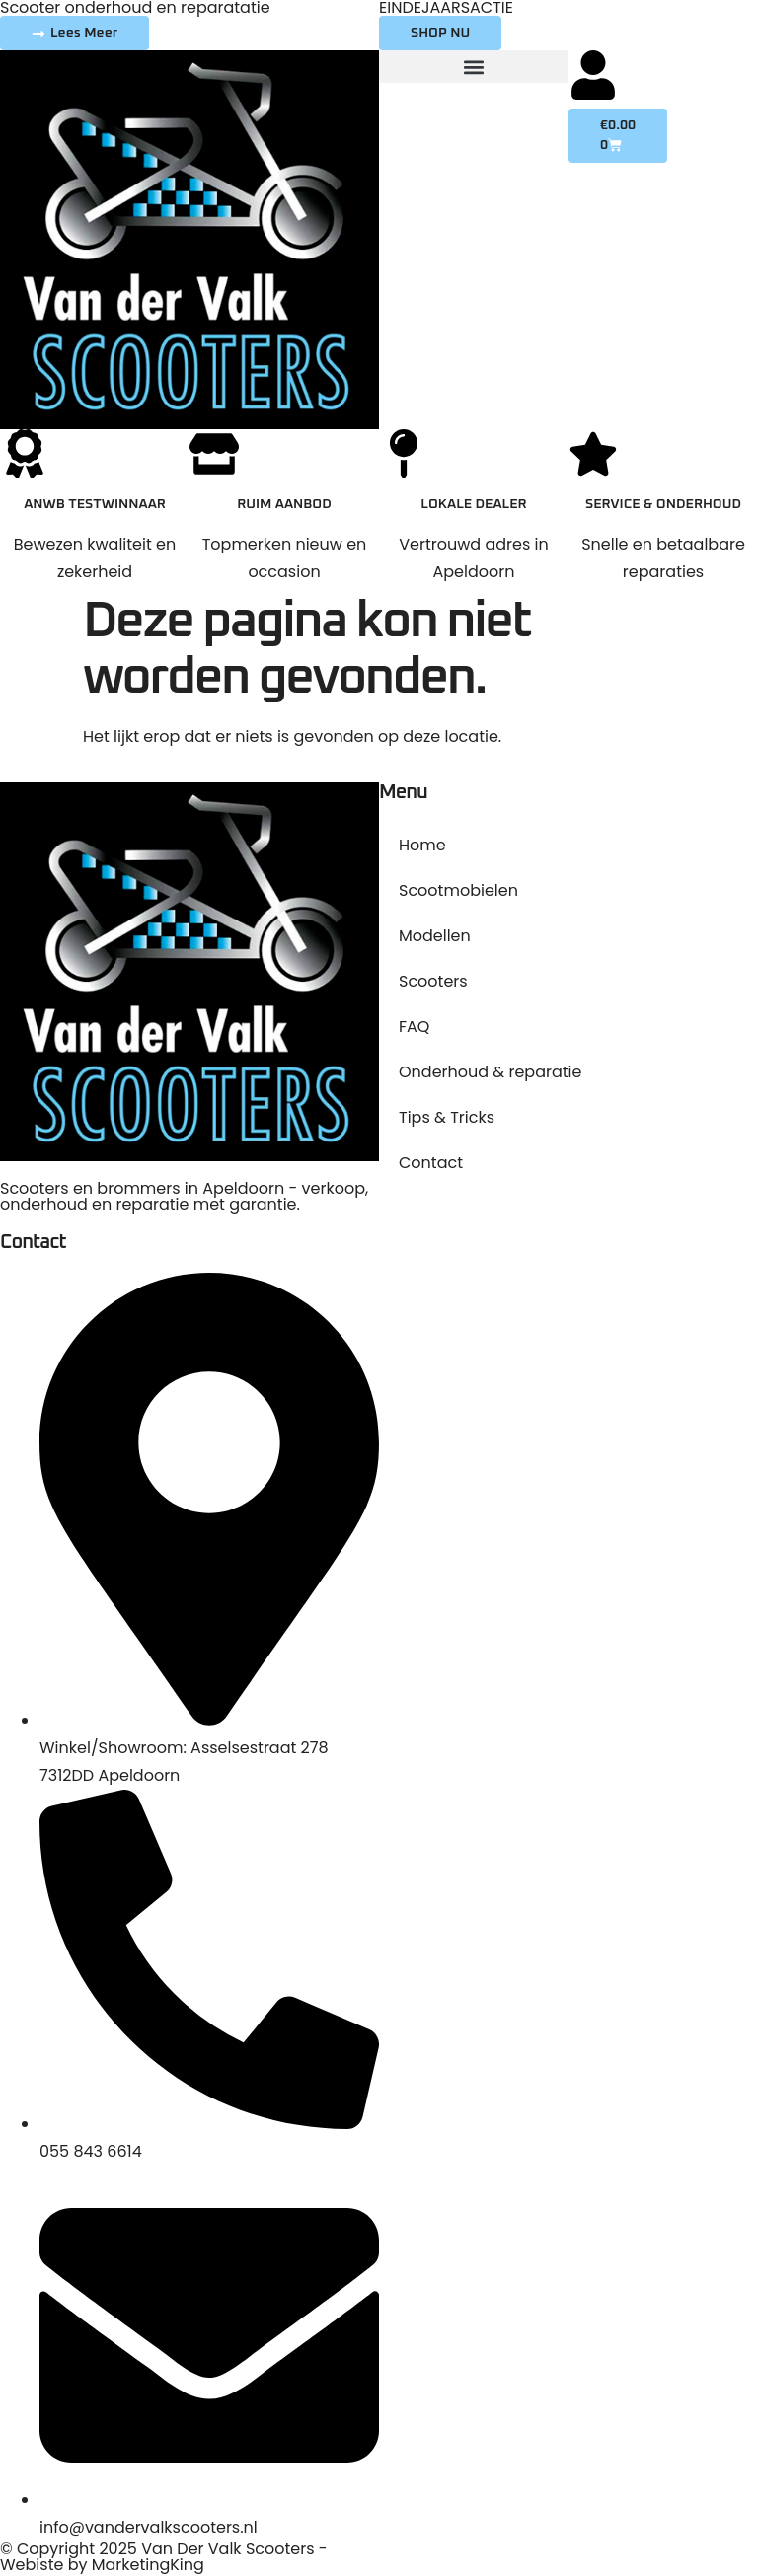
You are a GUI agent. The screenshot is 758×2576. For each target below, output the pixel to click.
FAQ (414, 1026)
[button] (473, 66)
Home (422, 845)
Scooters (433, 981)
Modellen (435, 935)
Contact (431, 1162)
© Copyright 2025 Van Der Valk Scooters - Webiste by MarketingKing (164, 2557)
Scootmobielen (458, 890)
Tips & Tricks (446, 1117)
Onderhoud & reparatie (490, 1072)
